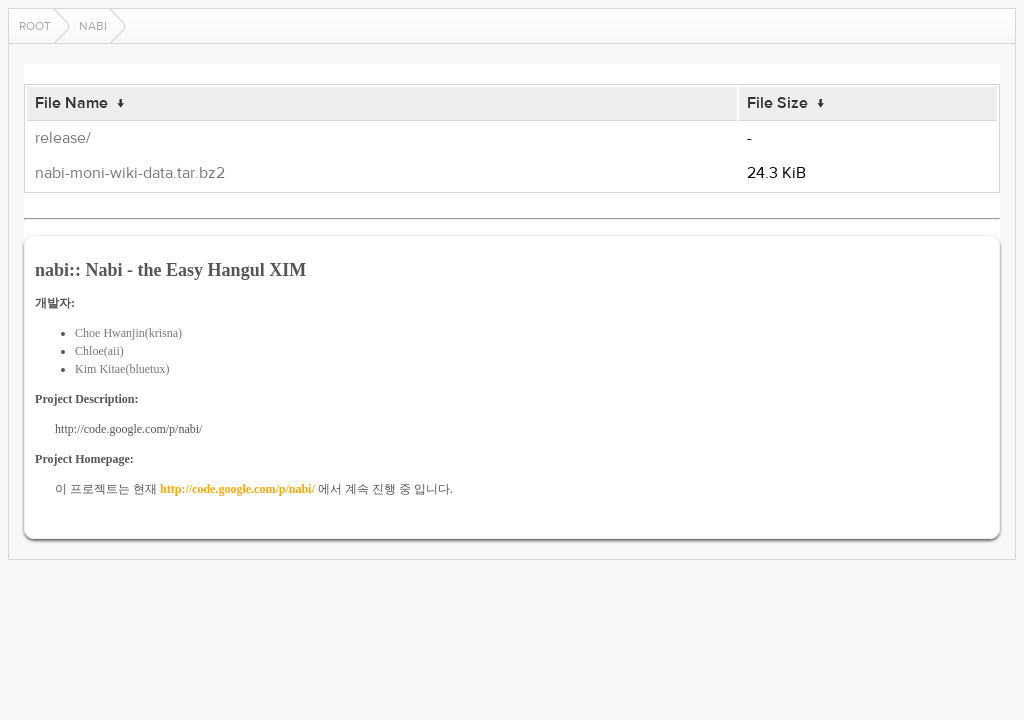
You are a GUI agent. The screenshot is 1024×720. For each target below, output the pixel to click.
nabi (93, 26)
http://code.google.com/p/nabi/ (237, 489)
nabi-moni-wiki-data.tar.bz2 (130, 173)
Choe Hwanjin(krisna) (128, 333)
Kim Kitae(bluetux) (122, 369)
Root (35, 26)
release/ (63, 138)
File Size (777, 103)
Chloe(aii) (99, 351)
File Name (71, 103)
